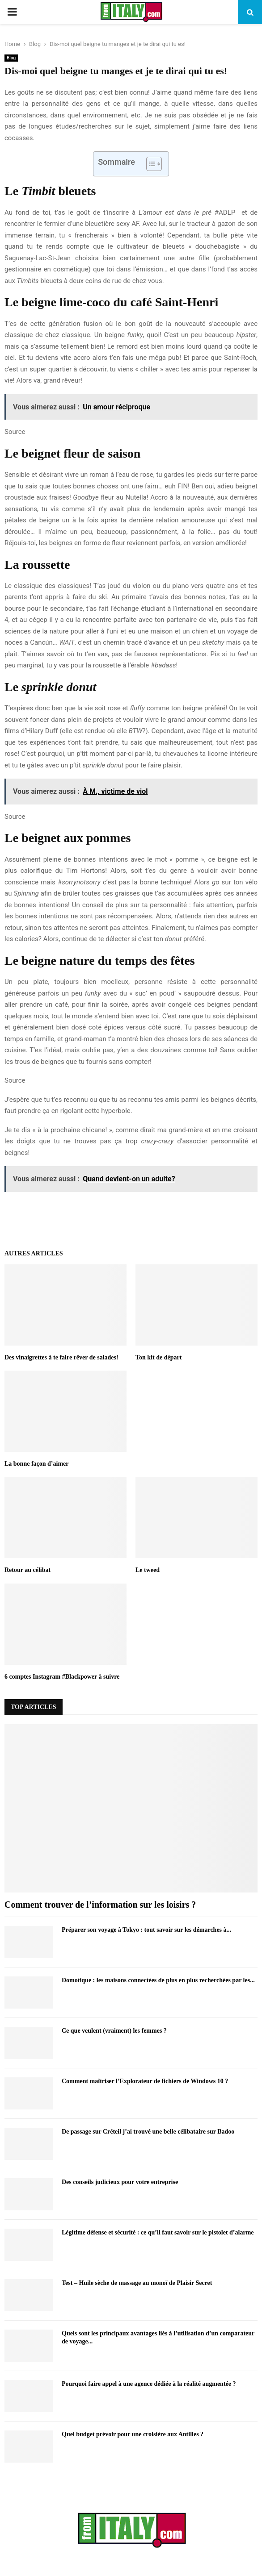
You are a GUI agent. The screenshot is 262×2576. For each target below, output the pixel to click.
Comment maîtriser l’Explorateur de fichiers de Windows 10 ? (145, 2081)
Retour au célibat (27, 1570)
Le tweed (147, 1570)
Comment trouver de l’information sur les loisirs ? (100, 1904)
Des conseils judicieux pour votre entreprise (120, 2182)
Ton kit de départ (158, 1357)
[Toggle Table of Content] (149, 163)
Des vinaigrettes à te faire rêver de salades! (61, 1357)
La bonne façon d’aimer (36, 1463)
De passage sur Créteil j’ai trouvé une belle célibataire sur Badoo (148, 2131)
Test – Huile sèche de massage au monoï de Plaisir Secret (137, 2283)
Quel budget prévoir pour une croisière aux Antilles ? (132, 2434)
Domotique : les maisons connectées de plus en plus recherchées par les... (158, 1980)
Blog (11, 57)
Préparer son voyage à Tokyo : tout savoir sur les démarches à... (146, 1929)
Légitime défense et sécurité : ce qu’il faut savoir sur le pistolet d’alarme (158, 2232)
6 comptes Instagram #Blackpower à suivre (61, 1676)
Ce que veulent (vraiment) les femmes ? (114, 2030)
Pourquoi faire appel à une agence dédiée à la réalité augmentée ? (149, 2383)
